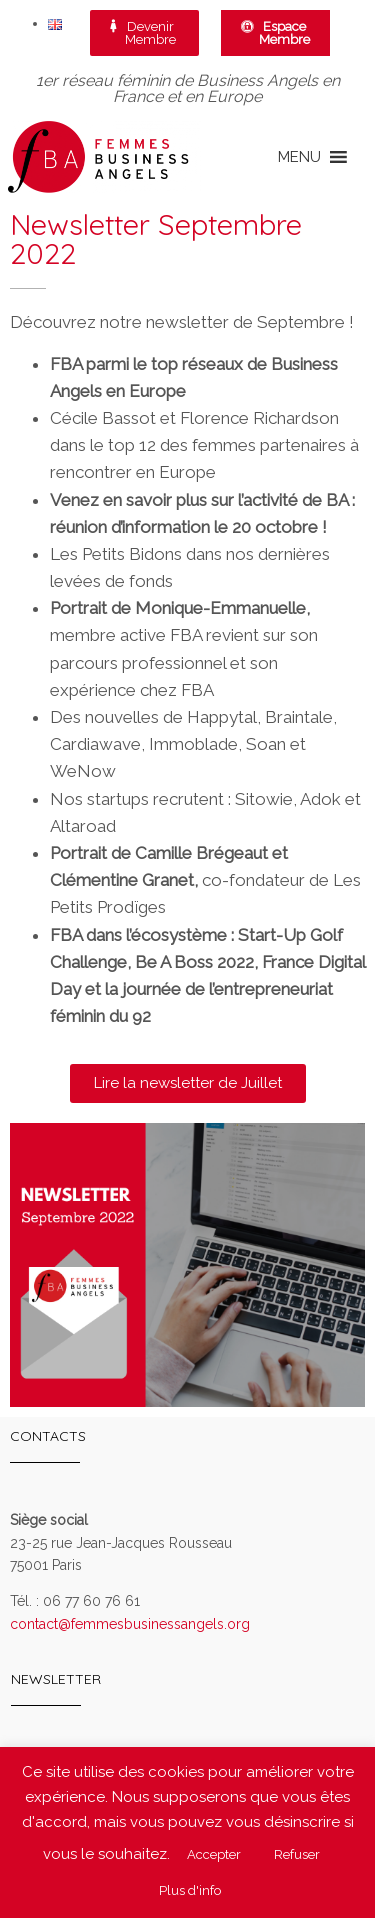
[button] (299, 157)
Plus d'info (190, 1890)
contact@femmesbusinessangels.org (130, 1624)
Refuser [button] (297, 1854)
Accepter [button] (214, 1854)
